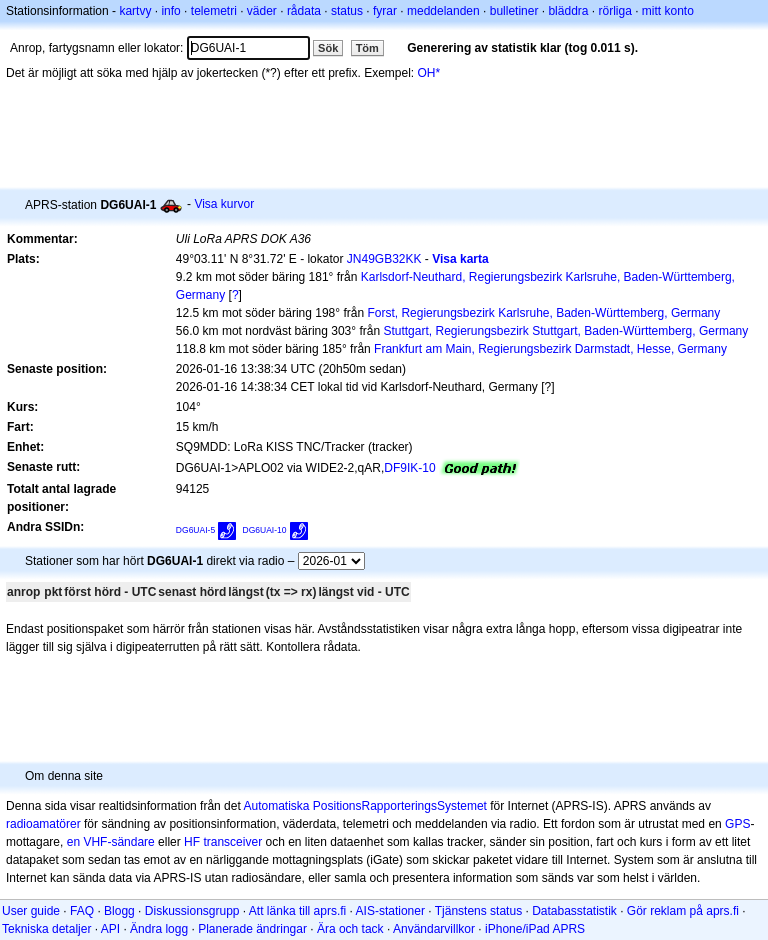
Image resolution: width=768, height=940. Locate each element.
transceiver (232, 842)
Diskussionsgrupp (192, 911)
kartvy (135, 11)
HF (192, 842)
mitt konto (668, 11)
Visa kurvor (224, 204)
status (347, 11)
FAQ (82, 911)
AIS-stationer (390, 911)
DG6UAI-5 (195, 530)
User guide (31, 911)
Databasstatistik (574, 911)
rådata (304, 11)
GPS (737, 824)
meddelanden (443, 11)
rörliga (614, 11)
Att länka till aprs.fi (297, 911)
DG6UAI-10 (264, 530)
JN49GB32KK (384, 259)
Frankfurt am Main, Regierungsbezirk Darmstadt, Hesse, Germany (550, 349)
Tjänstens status (478, 911)
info (170, 11)
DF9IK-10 (409, 468)
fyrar (385, 11)
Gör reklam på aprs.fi (683, 911)
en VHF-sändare (111, 842)
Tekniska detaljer (46, 929)
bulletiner (514, 11)
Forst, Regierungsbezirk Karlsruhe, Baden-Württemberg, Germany (543, 313)
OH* (429, 73)
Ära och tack (350, 929)
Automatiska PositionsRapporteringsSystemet (364, 806)
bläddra (568, 11)
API (110, 929)
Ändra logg (159, 929)
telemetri (214, 11)
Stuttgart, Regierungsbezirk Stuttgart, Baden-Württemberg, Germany (565, 331)
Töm (367, 48)
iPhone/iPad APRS (535, 929)
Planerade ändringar (252, 929)
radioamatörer (43, 824)
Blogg (119, 911)
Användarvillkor (434, 929)
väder (262, 11)
